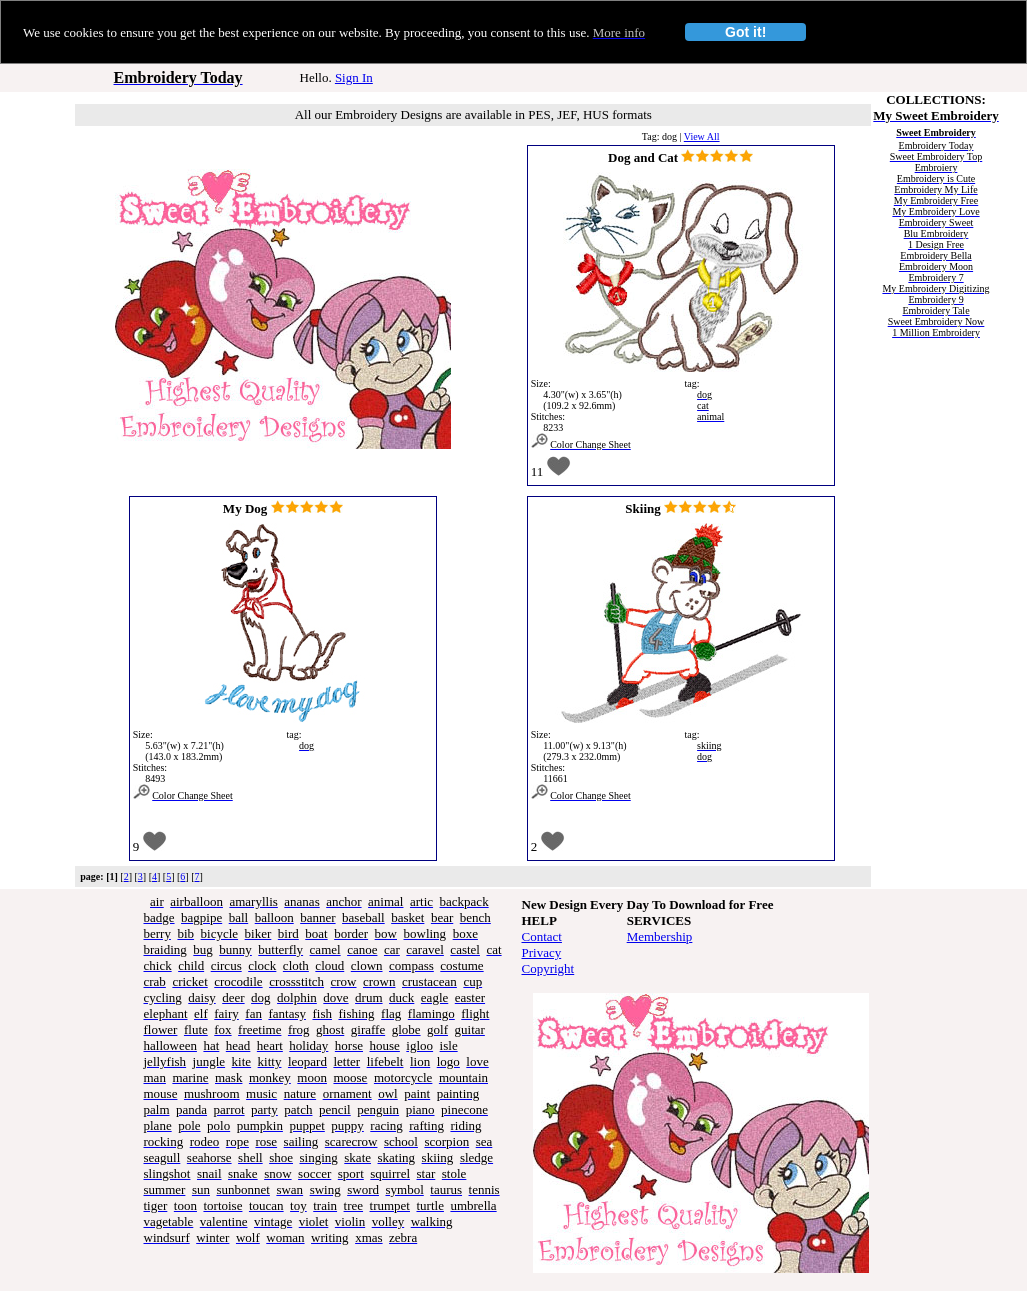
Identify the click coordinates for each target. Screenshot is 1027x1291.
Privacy (542, 952)
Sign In (354, 77)
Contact (542, 936)
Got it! (745, 32)
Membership (660, 936)
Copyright (548, 968)
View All (702, 136)
